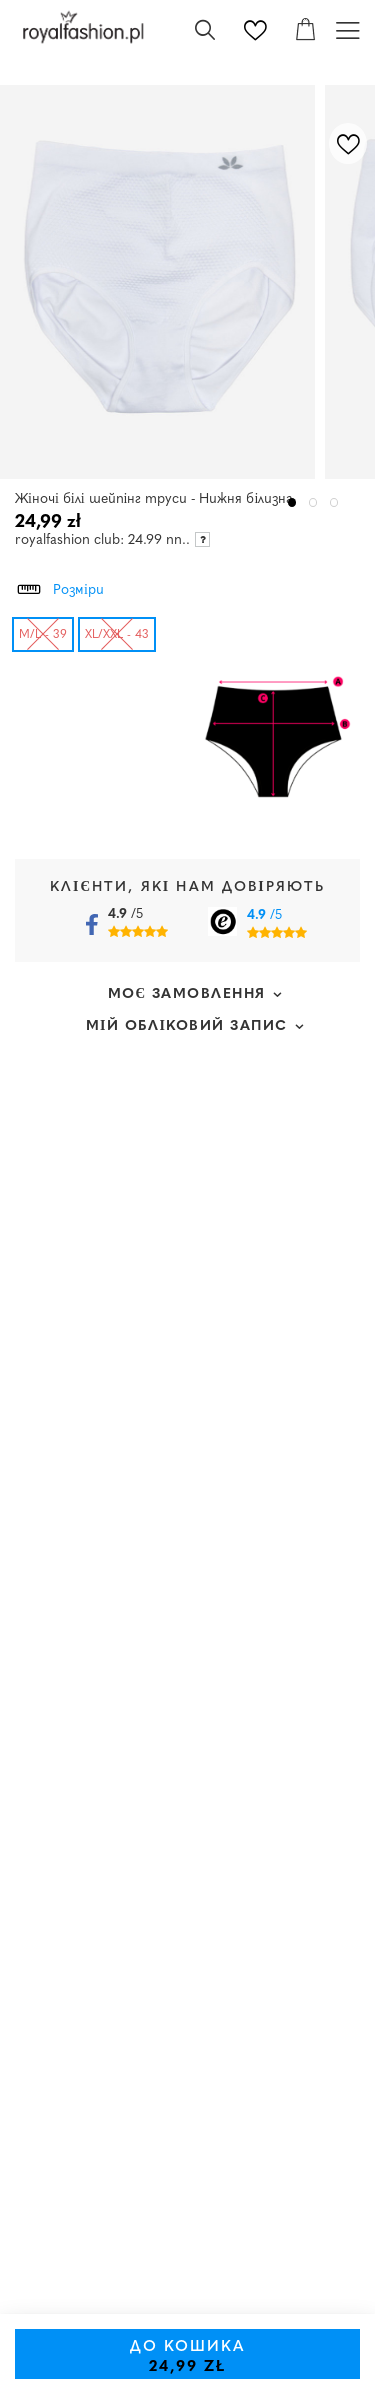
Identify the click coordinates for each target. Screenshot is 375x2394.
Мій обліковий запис (187, 1026)
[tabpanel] (162, 282)
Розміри (59, 587)
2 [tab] (313, 502)
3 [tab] (334, 502)
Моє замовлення (187, 994)
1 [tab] (292, 502)
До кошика (188, 2357)
